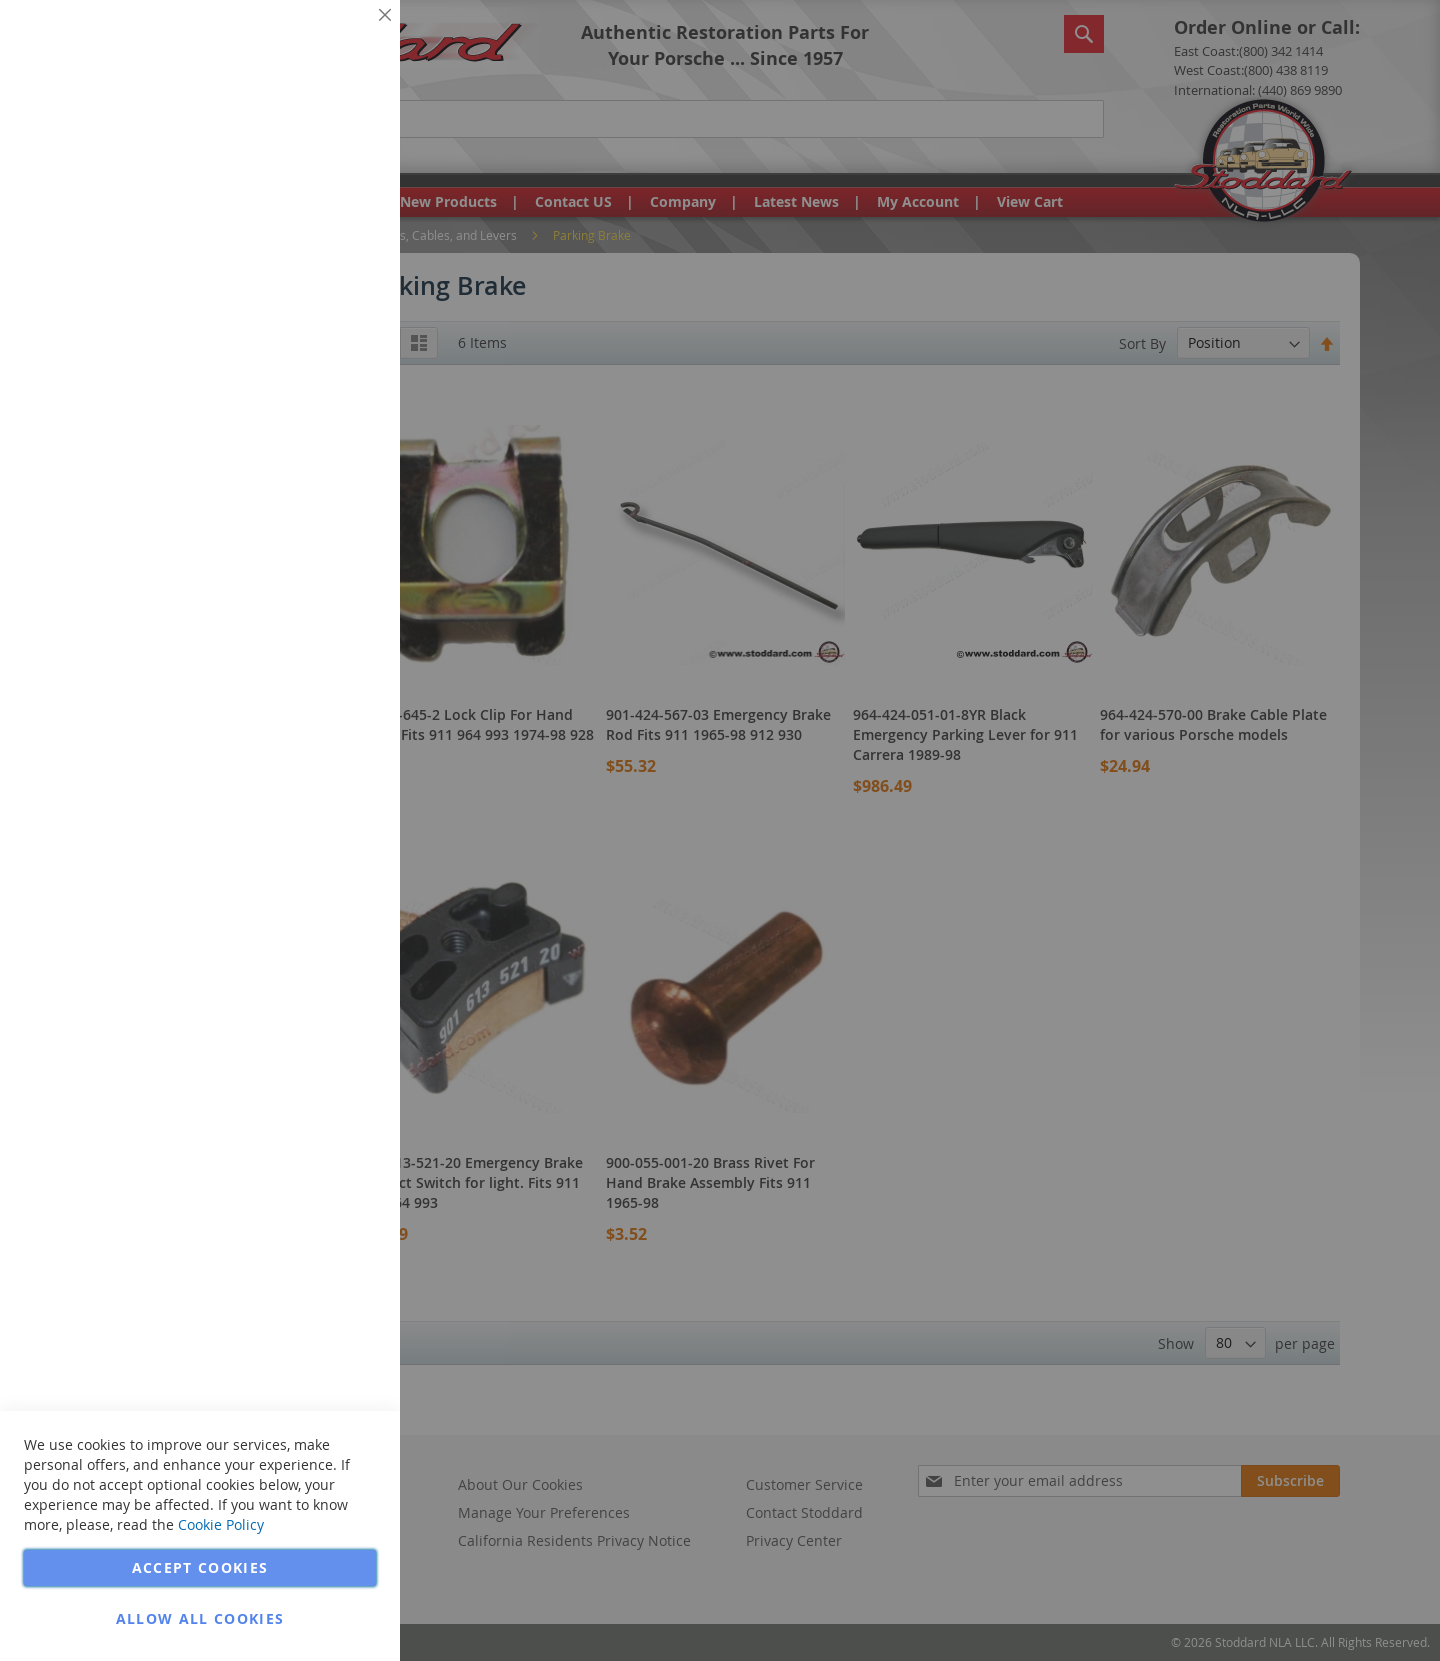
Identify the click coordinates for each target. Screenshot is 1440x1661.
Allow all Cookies (200, 1618)
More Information (318, 154)
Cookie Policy (221, 1524)
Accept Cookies (200, 1567)
